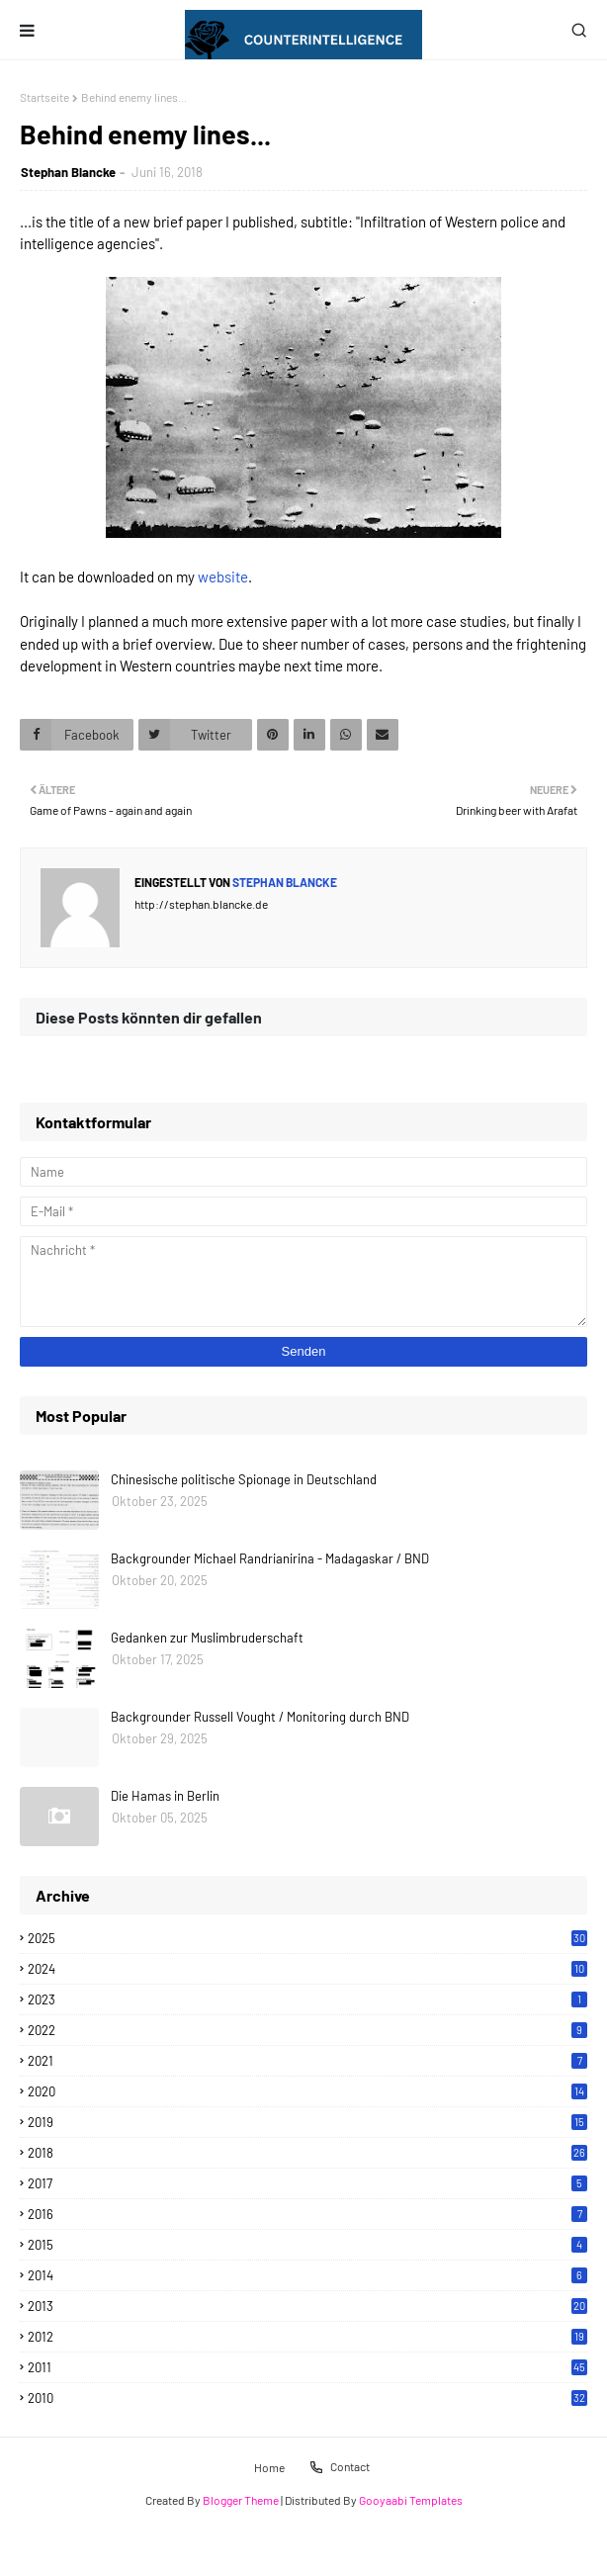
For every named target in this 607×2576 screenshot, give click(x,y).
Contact (339, 2467)
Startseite (44, 97)
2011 (307, 2367)
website (223, 576)
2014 (307, 2275)
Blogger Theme (241, 2500)
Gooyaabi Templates (411, 2500)
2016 (307, 2214)
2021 (307, 2061)
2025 (307, 1938)
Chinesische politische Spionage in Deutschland (244, 1479)
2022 (307, 2030)
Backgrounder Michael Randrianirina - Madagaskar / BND (270, 1558)
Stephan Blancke (68, 172)
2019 (307, 2122)
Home (269, 2466)
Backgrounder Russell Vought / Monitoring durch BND (260, 1717)
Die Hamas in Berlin (165, 1796)
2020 (307, 2091)
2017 (307, 2183)
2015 (307, 2245)
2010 (307, 2398)
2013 (307, 2306)
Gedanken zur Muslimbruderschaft (207, 1637)
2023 (307, 1999)
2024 (307, 1969)
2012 (307, 2337)
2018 (307, 2153)
